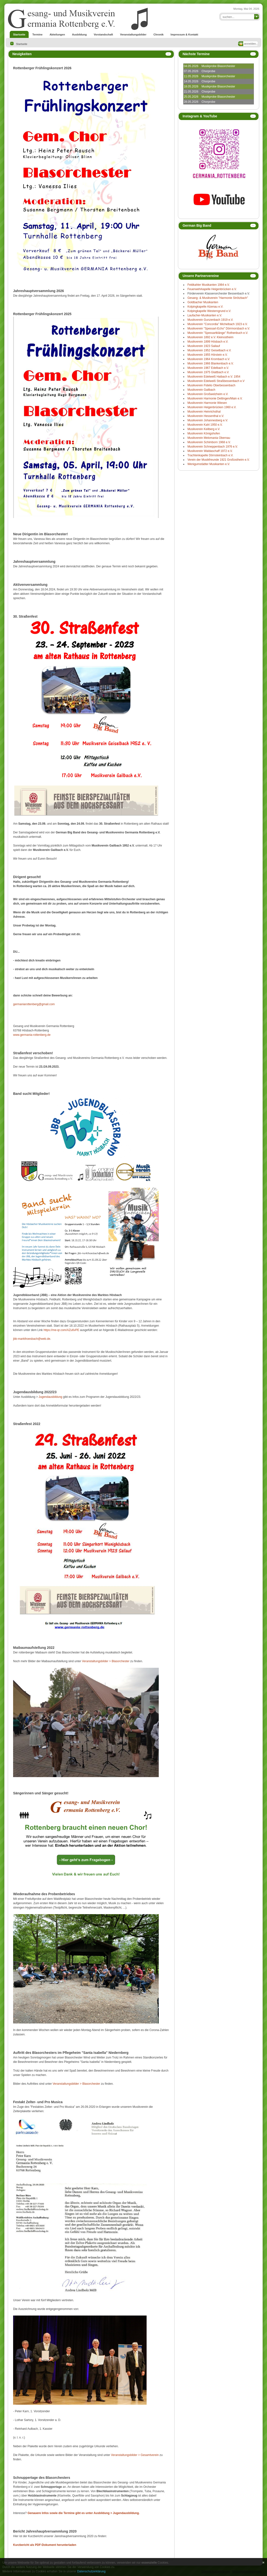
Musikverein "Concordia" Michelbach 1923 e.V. (217, 324)
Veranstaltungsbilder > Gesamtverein (135, 2455)
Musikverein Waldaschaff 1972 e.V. (210, 451)
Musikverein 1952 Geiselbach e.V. (209, 350)
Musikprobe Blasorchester (218, 66)
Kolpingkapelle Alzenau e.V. (205, 306)
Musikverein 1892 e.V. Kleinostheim (210, 337)
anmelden (250, 43)
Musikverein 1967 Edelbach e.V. (208, 368)
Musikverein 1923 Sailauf (203, 346)
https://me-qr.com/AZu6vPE (61, 1330)
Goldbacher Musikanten (202, 302)
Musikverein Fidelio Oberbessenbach (211, 385)
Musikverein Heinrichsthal (204, 411)
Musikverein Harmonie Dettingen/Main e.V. (214, 398)
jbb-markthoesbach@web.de (31, 1338)
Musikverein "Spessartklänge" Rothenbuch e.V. (217, 333)
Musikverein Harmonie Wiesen (207, 403)
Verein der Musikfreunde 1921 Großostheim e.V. (218, 459)
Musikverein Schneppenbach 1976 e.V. (212, 446)
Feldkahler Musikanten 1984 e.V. (208, 284)
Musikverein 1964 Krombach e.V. (208, 359)
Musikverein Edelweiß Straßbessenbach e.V (215, 381)
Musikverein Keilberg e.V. (203, 429)
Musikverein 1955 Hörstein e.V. (207, 354)
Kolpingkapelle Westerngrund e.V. (209, 311)
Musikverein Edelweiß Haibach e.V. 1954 (213, 376)
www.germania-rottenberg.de (31, 1035)
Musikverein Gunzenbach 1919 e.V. (210, 319)
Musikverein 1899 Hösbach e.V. (207, 341)
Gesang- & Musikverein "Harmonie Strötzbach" (217, 298)
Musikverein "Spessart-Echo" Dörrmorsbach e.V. (218, 328)
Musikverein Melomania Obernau (208, 438)
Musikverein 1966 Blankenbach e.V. (210, 363)
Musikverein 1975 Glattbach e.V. (208, 372)
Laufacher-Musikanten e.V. (204, 315)
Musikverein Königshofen (203, 433)
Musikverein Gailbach (201, 389)
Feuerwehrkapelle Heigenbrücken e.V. (212, 289)
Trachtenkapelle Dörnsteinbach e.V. (210, 455)
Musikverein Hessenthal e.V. (205, 416)
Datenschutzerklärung (91, 2571)
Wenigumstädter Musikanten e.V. (208, 464)
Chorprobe (208, 71)
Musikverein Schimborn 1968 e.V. (209, 442)
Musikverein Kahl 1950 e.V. (205, 424)
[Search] (238, 17)
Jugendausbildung (50, 1397)
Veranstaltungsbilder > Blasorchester (105, 1661)
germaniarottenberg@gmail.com (34, 1004)
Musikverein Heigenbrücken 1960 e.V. (211, 407)
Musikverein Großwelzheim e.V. (207, 394)
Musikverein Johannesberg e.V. (207, 420)
